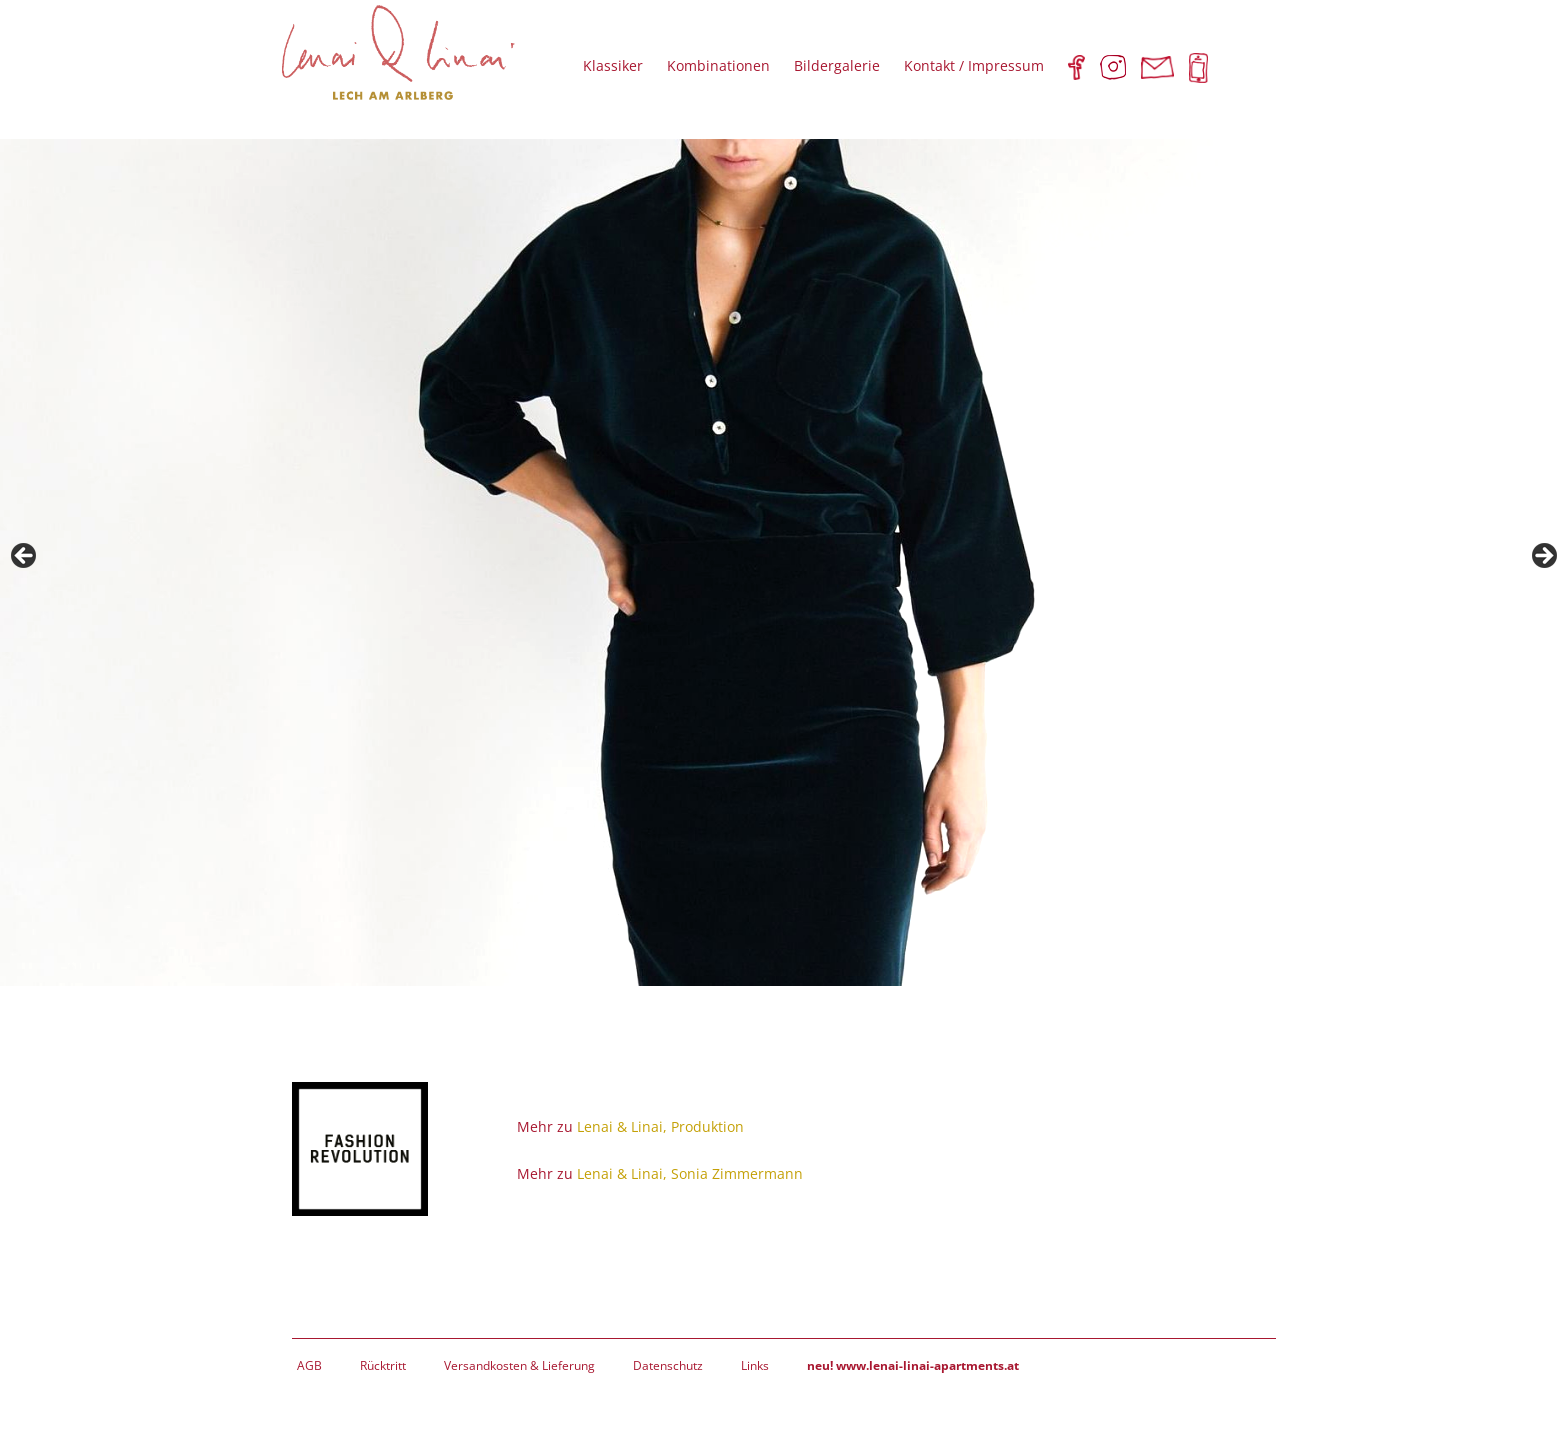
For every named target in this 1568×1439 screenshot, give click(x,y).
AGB (309, 1365)
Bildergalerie (837, 65)
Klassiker (613, 65)
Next (1543, 557)
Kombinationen (718, 65)
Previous (25, 557)
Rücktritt (383, 1365)
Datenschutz (668, 1365)
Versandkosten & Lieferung (519, 1365)
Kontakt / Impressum (974, 65)
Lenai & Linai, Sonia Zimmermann (690, 1173)
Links (755, 1365)
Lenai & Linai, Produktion (660, 1126)
